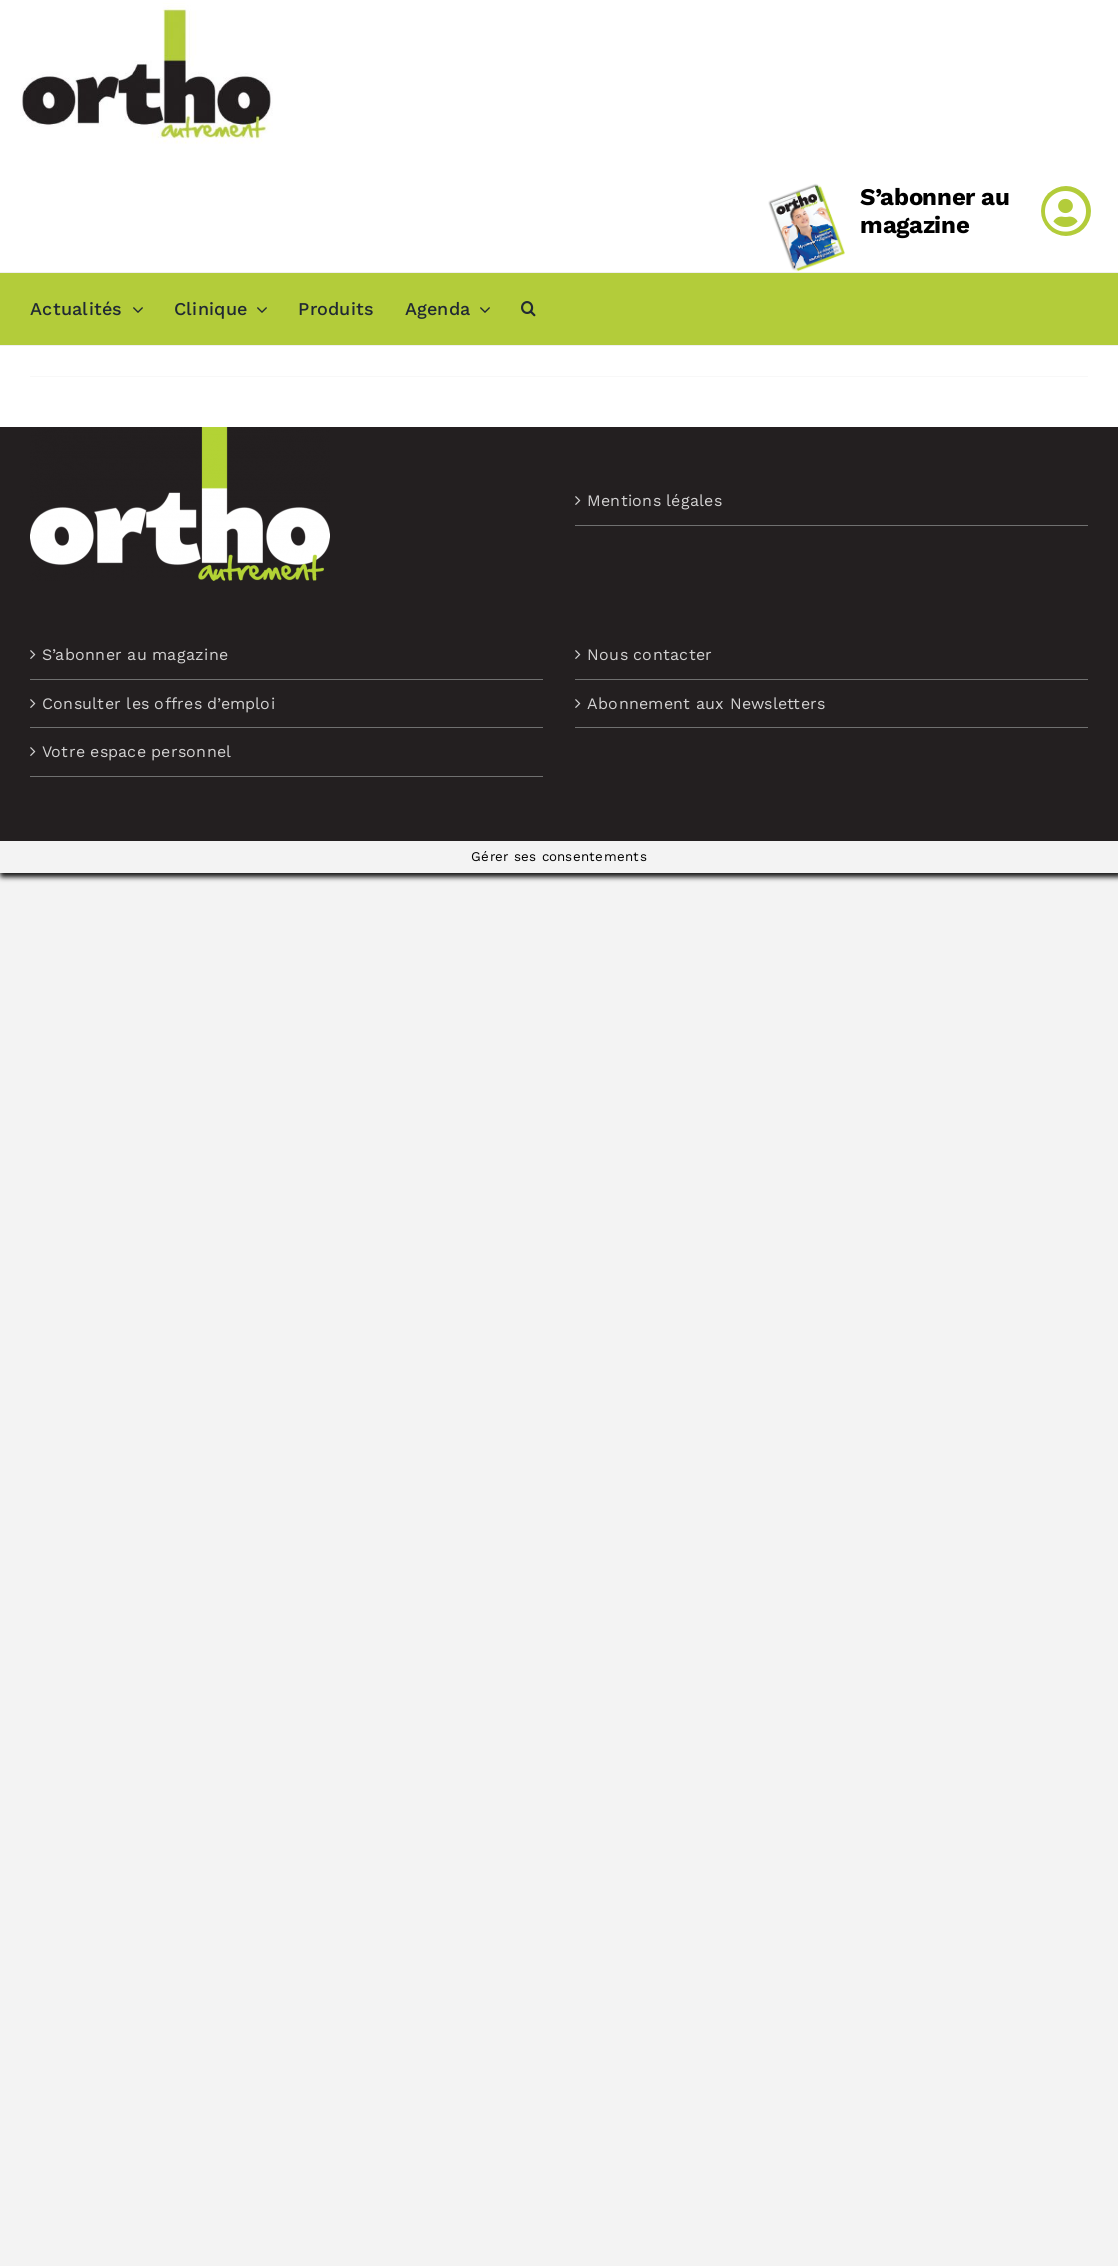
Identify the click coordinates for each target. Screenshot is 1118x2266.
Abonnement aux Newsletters (706, 703)
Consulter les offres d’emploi (158, 703)
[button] (528, 309)
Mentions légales (654, 500)
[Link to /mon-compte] (1066, 211)
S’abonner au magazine (935, 211)
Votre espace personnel (136, 751)
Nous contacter (649, 654)
